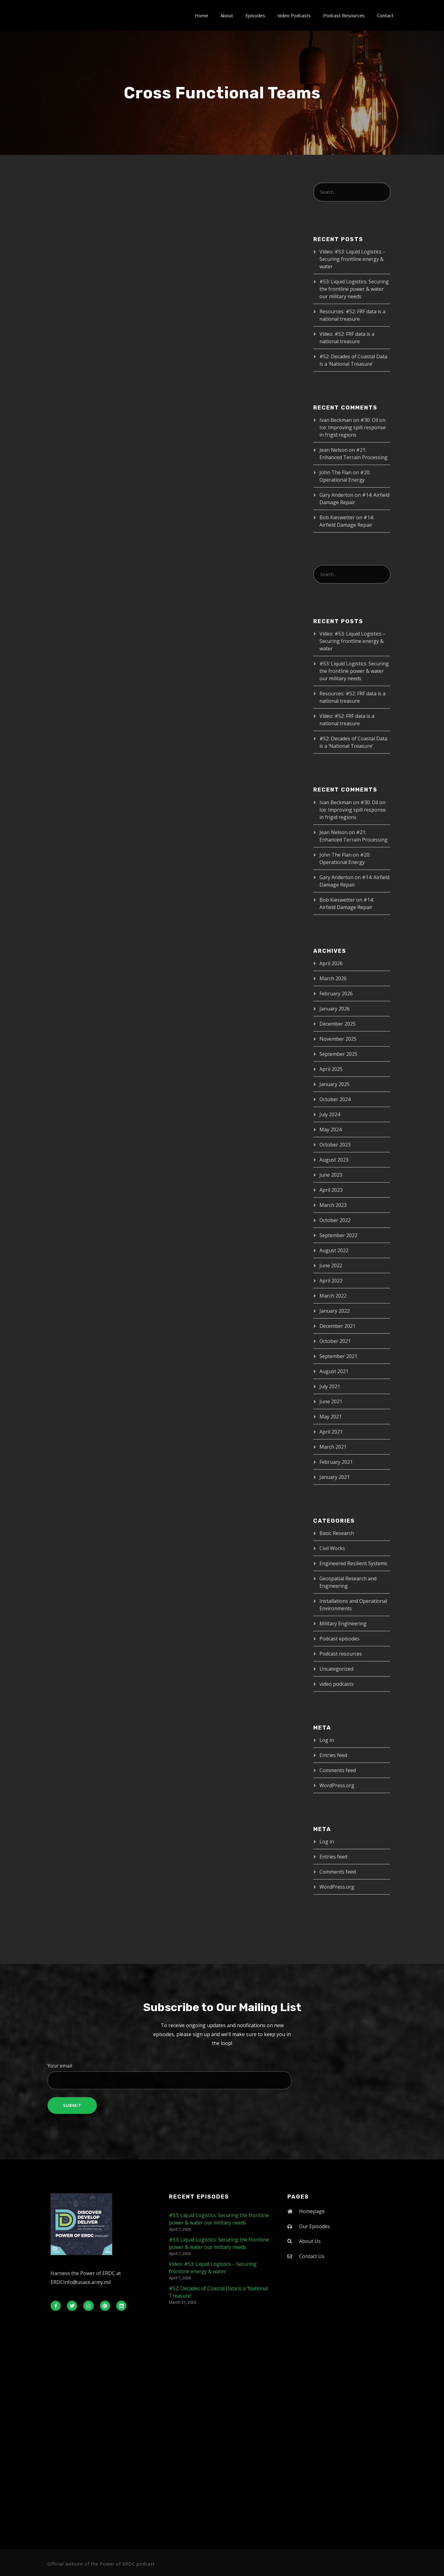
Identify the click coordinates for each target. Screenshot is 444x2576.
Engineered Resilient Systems (353, 1563)
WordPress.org (336, 1785)
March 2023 (333, 1205)
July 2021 (329, 1386)
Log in (326, 1740)
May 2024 (330, 1129)
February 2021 (336, 1462)
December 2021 (337, 1326)
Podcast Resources (344, 15)
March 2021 (333, 1446)
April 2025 (331, 1069)
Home (201, 15)
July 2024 (329, 1114)
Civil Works (332, 1548)
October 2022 (335, 1220)
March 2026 (333, 978)
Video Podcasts (294, 15)
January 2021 (334, 1477)
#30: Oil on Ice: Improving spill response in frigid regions (352, 427)
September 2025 (338, 1054)
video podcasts (336, 1684)
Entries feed (333, 1755)
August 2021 (333, 1371)
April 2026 (331, 963)
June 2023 (330, 1174)
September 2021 (338, 1356)
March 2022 (333, 1295)
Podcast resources (340, 1653)
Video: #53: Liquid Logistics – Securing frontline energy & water (352, 259)
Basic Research (336, 1533)
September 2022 (338, 1235)
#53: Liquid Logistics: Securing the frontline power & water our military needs (354, 289)
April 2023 (331, 1190)
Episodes (255, 15)
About (226, 15)
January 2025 (334, 1084)
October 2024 (335, 1099)
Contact (385, 15)
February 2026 (336, 993)
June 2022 (330, 1265)
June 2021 (330, 1401)
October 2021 (335, 1341)
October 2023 (335, 1144)
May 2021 (330, 1416)
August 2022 (333, 1250)
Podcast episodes (339, 1638)
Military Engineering (343, 1623)
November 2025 (337, 1038)
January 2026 (334, 1008)
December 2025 (337, 1023)
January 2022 (334, 1310)
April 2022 (331, 1280)
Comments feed (337, 1770)
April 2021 (331, 1431)
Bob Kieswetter (337, 517)
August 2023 (333, 1159)
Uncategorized (336, 1668)
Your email (222, 2075)
